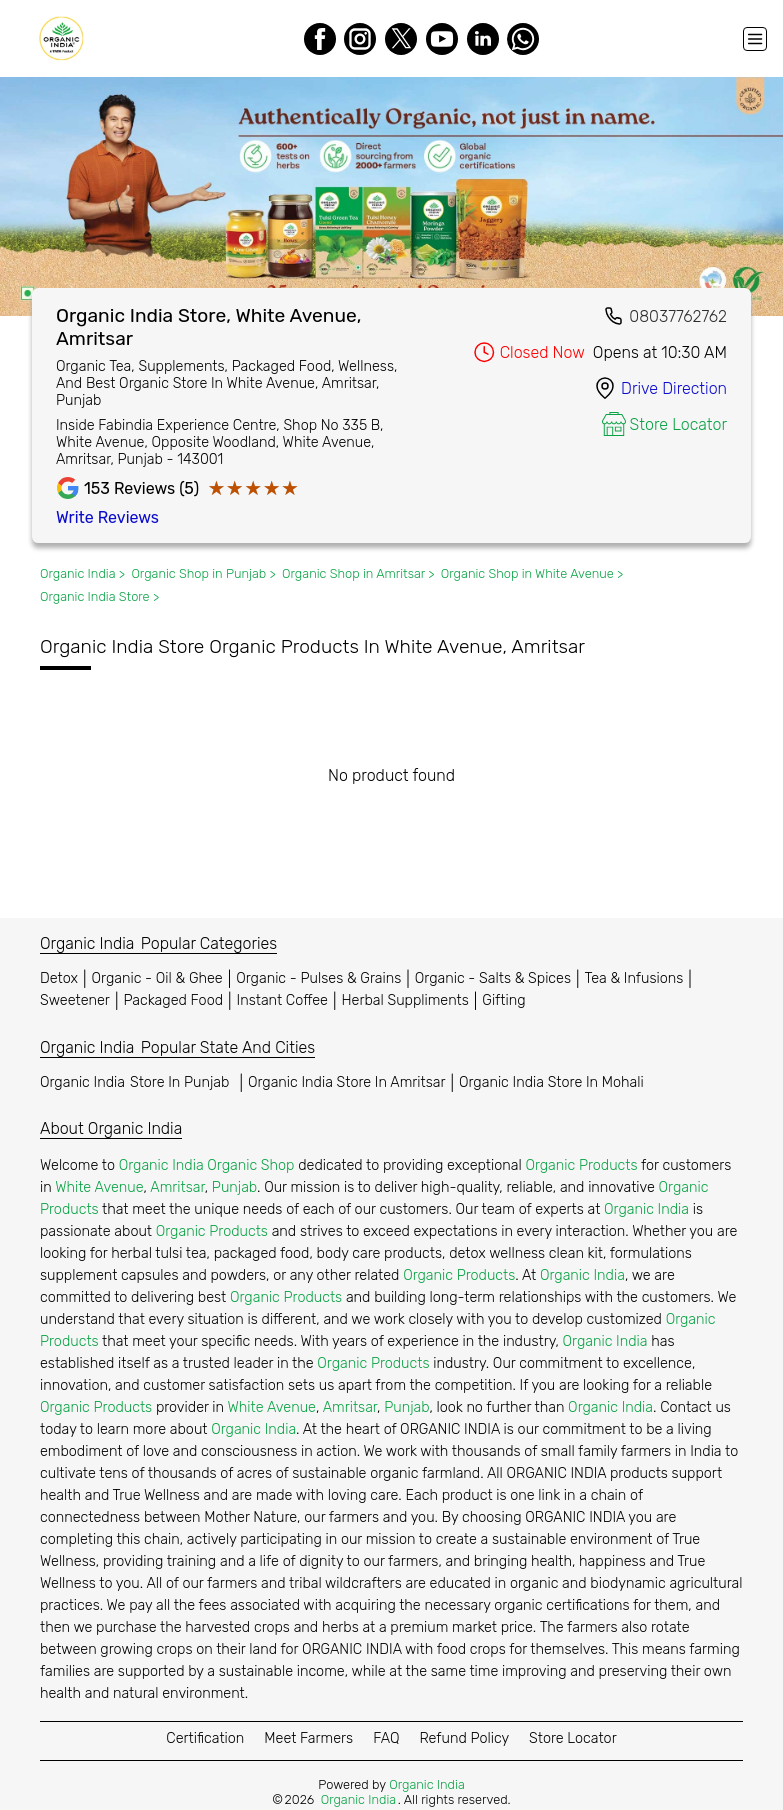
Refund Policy (464, 1738)
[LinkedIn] (483, 39)
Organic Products (581, 1165)
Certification (205, 1738)
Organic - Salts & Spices (493, 978)
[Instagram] (360, 39)
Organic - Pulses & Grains (318, 978)
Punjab (234, 1187)
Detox (59, 978)
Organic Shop (250, 1165)
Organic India (137, 1082)
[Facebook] (320, 39)
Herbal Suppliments (404, 1000)
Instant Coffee (282, 1000)
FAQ (386, 1738)
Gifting (503, 1000)
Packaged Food (173, 1000)
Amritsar (177, 1187)
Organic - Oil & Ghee (157, 978)
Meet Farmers (308, 1738)
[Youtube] (442, 39)
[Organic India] (66, 38)
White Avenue (99, 1187)
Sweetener (75, 1000)
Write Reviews (107, 517)
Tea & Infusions (634, 978)
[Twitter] (401, 39)
